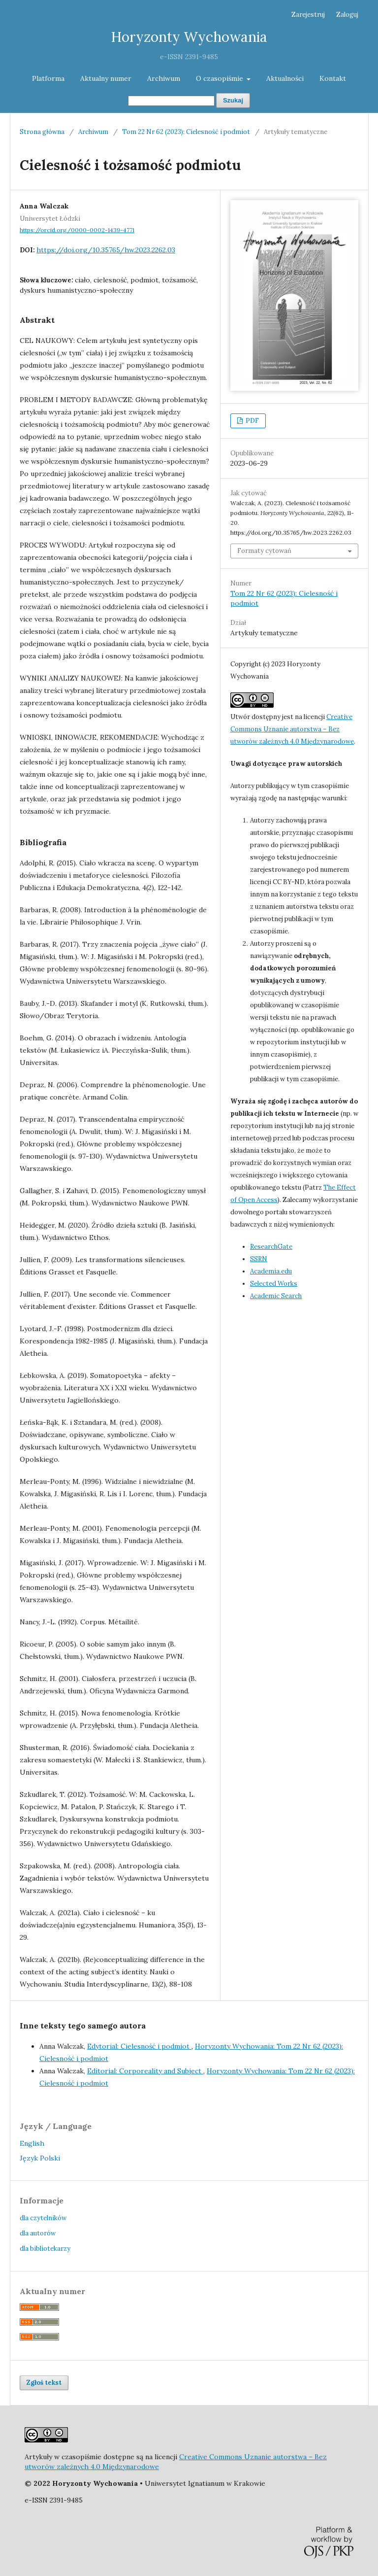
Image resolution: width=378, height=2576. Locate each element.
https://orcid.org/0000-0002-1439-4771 (77, 230)
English (32, 2143)
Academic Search (276, 1296)
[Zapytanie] (171, 101)
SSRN (258, 1259)
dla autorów (38, 2233)
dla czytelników (43, 2218)
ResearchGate (271, 1246)
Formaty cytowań (264, 551)
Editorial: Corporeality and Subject (145, 2070)
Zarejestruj (308, 14)
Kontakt (332, 78)
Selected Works (273, 1283)
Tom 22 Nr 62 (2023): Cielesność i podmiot (186, 132)
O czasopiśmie (220, 78)
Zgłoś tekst (44, 2382)
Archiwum (163, 78)
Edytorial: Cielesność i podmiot (139, 2046)
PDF (251, 420)
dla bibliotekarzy (45, 2248)
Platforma (48, 78)
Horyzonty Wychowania (189, 37)
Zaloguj (347, 14)
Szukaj (233, 100)
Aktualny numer (105, 78)
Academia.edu (271, 1271)
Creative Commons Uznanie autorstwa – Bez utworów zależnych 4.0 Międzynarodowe (292, 729)
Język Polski (40, 2158)
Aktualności (285, 78)
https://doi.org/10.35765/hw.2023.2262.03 (105, 249)
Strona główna (42, 132)
